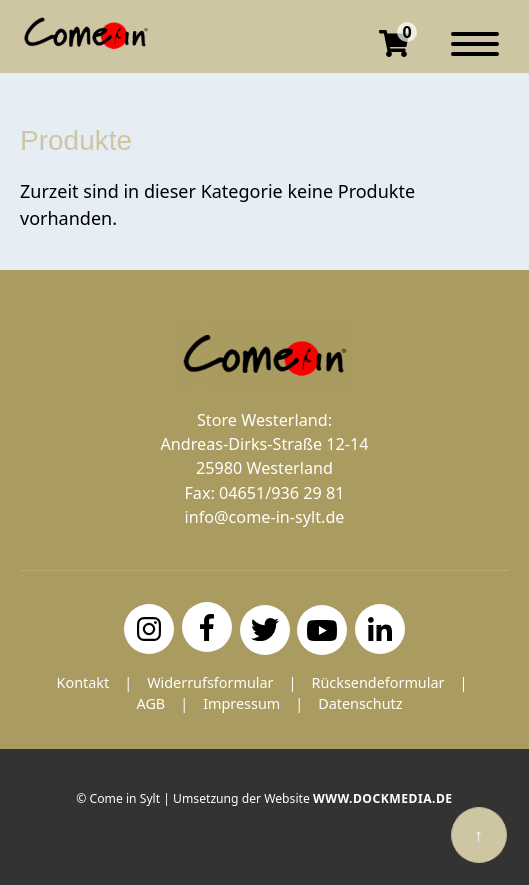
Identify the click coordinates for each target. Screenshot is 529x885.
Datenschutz (360, 703)
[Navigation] (475, 54)
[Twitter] (265, 630)
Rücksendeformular (377, 682)
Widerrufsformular (210, 682)
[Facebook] (207, 627)
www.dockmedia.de (383, 798)
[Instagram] (149, 629)
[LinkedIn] (380, 629)
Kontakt (83, 682)
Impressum (241, 703)
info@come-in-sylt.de (265, 517)
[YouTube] (322, 630)
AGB (150, 703)
